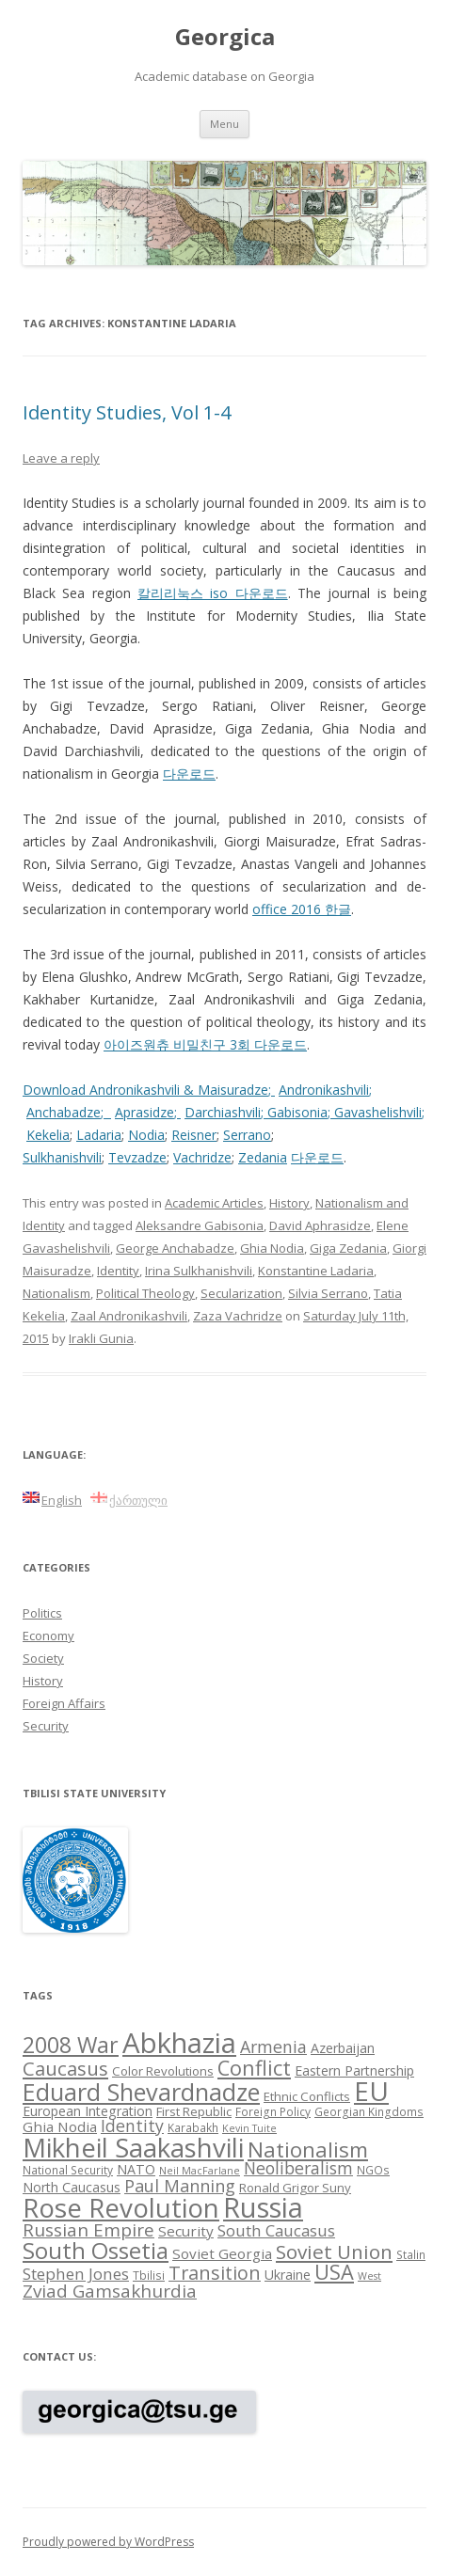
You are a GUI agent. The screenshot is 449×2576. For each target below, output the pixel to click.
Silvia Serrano (328, 1293)
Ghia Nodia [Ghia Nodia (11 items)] (60, 2126)
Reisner (193, 1135)
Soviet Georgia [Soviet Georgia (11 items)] (222, 2253)
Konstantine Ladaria (316, 1270)
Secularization (241, 1293)
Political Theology (145, 1293)
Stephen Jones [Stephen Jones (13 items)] (76, 2273)
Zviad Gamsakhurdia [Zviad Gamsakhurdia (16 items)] (110, 2291)
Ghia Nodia (272, 1248)
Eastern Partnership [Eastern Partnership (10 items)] (354, 2070)
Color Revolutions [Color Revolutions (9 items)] (163, 2070)
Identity (118, 1270)
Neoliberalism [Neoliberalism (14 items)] (298, 2168)
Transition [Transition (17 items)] (214, 2272)
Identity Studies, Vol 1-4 (127, 412)
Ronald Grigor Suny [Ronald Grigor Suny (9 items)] (295, 2187)
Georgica (225, 37)
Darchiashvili (222, 1112)
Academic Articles (214, 1202)
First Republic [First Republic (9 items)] (194, 2111)
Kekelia (48, 1135)
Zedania (262, 1157)
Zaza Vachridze (237, 1315)
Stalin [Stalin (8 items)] (410, 2254)
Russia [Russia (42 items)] (263, 2207)
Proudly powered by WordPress (108, 2542)
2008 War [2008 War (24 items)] (71, 2045)
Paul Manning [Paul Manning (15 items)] (179, 2185)
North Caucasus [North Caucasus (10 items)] (71, 2187)
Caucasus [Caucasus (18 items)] (65, 2068)
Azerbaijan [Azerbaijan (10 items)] (343, 2048)
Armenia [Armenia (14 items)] (273, 2046)
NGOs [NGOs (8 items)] (373, 2169)
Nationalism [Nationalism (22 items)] (308, 2149)
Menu (224, 124)
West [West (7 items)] (369, 2276)
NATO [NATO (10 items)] (136, 2169)
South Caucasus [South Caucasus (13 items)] (276, 2230)
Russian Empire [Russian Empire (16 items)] (88, 2230)
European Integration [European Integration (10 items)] (87, 2111)
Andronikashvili (324, 1089)
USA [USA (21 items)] (334, 2271)
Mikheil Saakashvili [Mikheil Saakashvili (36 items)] (133, 2147)
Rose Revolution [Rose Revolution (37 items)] (121, 2207)
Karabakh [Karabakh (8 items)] (193, 2127)
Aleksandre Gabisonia (200, 1225)
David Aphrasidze (320, 1225)
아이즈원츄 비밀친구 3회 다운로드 (205, 1044)
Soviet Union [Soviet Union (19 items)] (334, 2251)
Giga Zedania (348, 1248)
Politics (42, 1612)
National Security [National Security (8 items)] (68, 2169)
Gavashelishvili (378, 1112)
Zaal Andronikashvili (129, 1315)
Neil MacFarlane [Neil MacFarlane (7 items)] (199, 2170)
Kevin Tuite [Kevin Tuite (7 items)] (249, 2128)
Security (46, 1725)
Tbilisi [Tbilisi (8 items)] (149, 2275)
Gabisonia (297, 1112)
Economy (48, 1635)
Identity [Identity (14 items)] (132, 2125)
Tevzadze (137, 1157)
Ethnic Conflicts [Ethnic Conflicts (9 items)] (307, 2096)
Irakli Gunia (101, 1338)
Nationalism (56, 1293)
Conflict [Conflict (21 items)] (254, 2067)
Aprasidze (144, 1112)
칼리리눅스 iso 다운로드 (212, 593)
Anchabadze (63, 1112)
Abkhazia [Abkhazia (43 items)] (179, 2043)
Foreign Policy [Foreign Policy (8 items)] (273, 2111)
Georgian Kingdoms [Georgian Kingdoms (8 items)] (369, 2111)
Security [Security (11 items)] (186, 2230)
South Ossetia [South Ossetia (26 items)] (95, 2250)
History (289, 1202)
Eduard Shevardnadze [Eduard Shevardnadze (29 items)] (141, 2092)
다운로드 (189, 773)
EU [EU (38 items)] (371, 2091)
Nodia (146, 1135)
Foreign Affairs (64, 1703)
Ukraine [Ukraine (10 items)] (288, 2275)
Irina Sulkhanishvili (198, 1270)
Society (43, 1658)
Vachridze (202, 1157)
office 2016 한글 (301, 909)
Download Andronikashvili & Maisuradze (145, 1089)
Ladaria (98, 1135)
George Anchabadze (175, 1248)
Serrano (247, 1135)
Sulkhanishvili (62, 1157)
